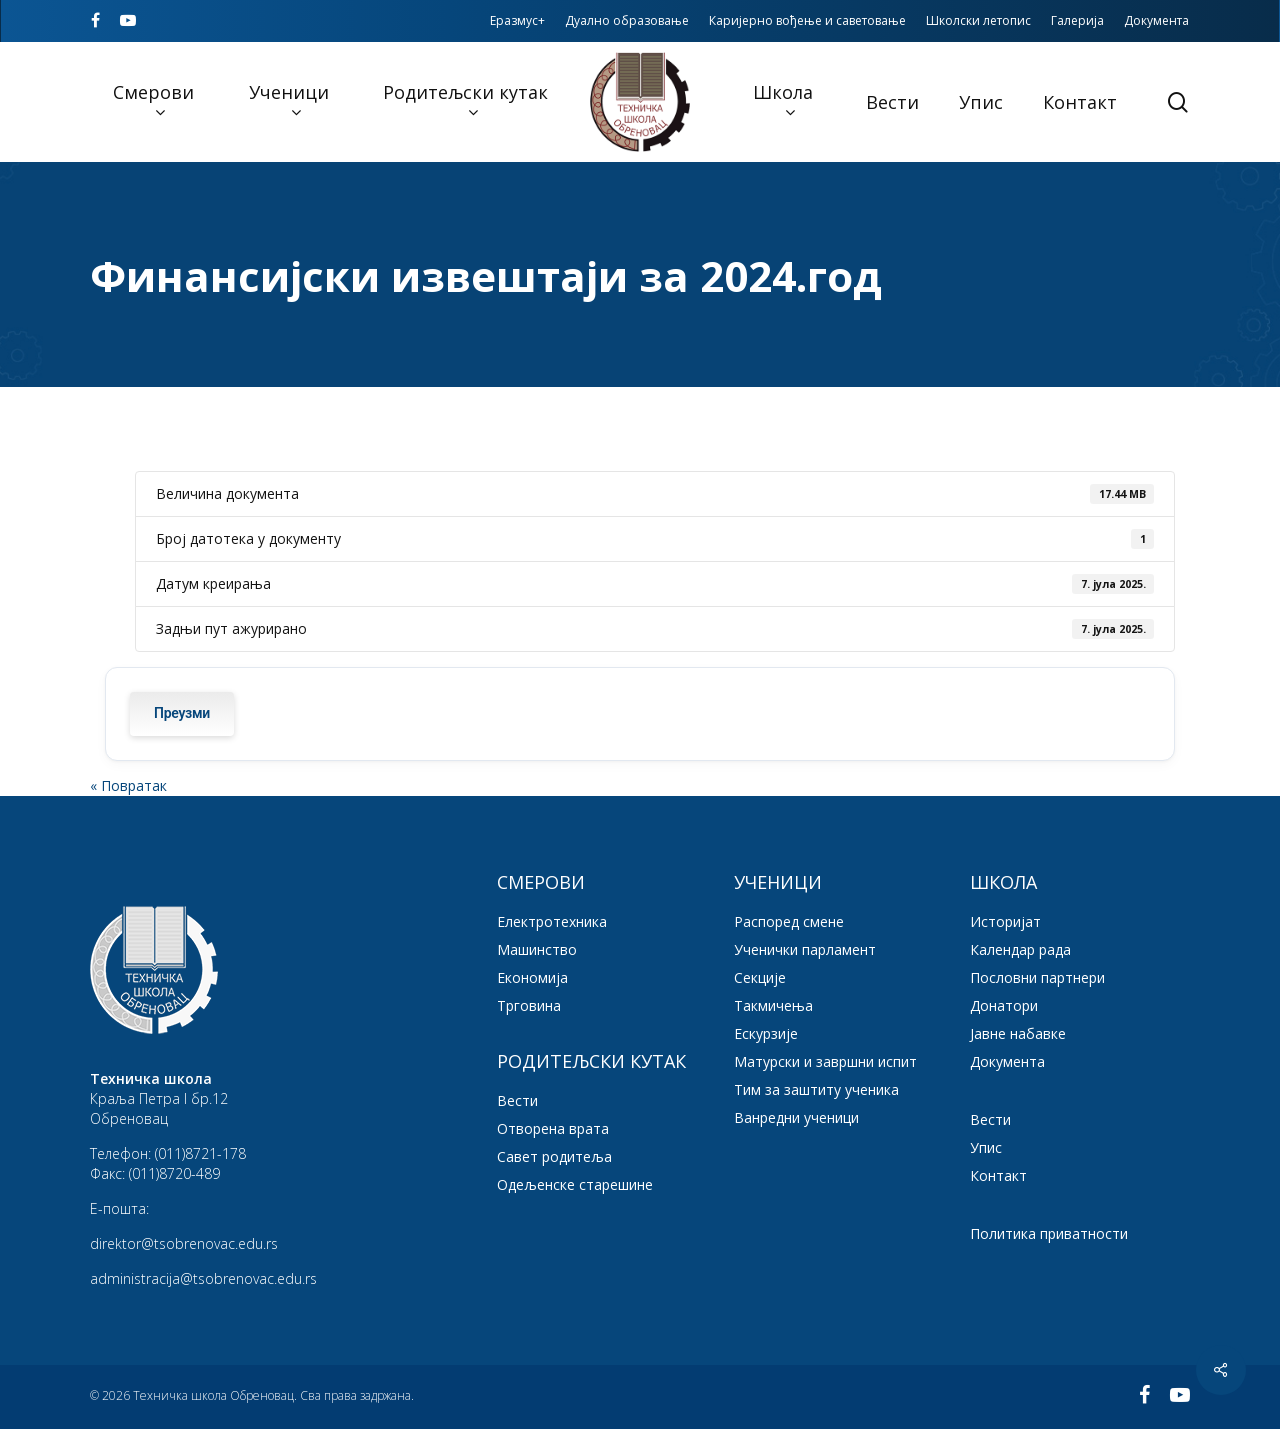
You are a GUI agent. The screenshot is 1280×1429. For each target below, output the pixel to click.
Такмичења (773, 1005)
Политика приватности (1049, 1233)
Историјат (1005, 921)
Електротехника (552, 921)
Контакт (998, 1175)
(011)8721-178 (200, 1153)
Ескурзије (766, 1033)
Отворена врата (553, 1128)
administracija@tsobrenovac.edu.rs (203, 1278)
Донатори (1004, 1005)
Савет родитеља (554, 1156)
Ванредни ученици (796, 1117)
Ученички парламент (805, 949)
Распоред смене (789, 921)
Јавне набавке (1018, 1033)
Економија (532, 977)
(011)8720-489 (174, 1173)
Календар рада (1020, 949)
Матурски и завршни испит (825, 1061)
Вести (517, 1100)
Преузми (182, 713)
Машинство (537, 949)
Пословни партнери (1037, 977)
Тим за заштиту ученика (816, 1089)
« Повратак (128, 785)
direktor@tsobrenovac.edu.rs (184, 1243)
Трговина (529, 1005)
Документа (1007, 1061)
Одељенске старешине (575, 1184)
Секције (760, 977)
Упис (986, 1147)
